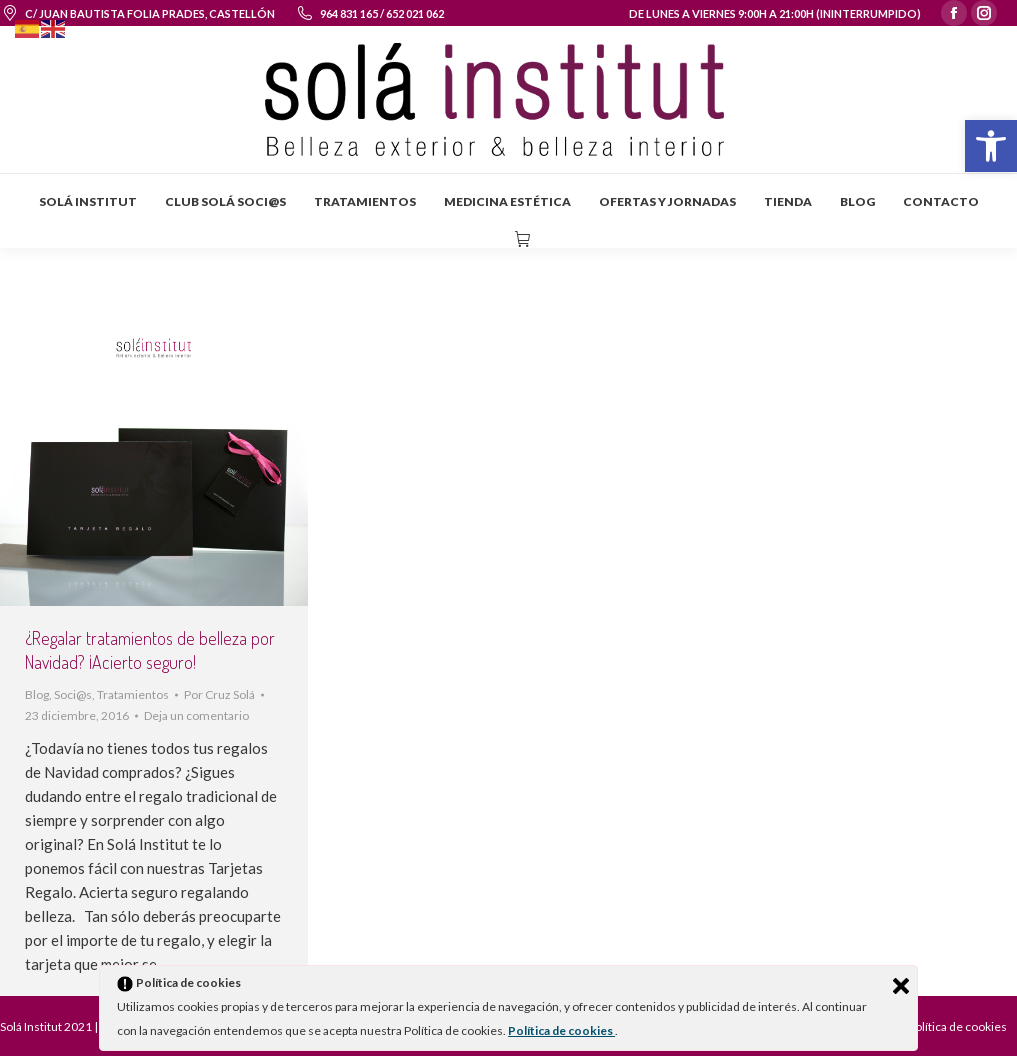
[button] (991, 146)
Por (219, 694)
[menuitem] (88, 202)
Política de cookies (561, 1030)
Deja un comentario (196, 715)
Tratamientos (133, 694)
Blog (37, 694)
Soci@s (73, 694)
